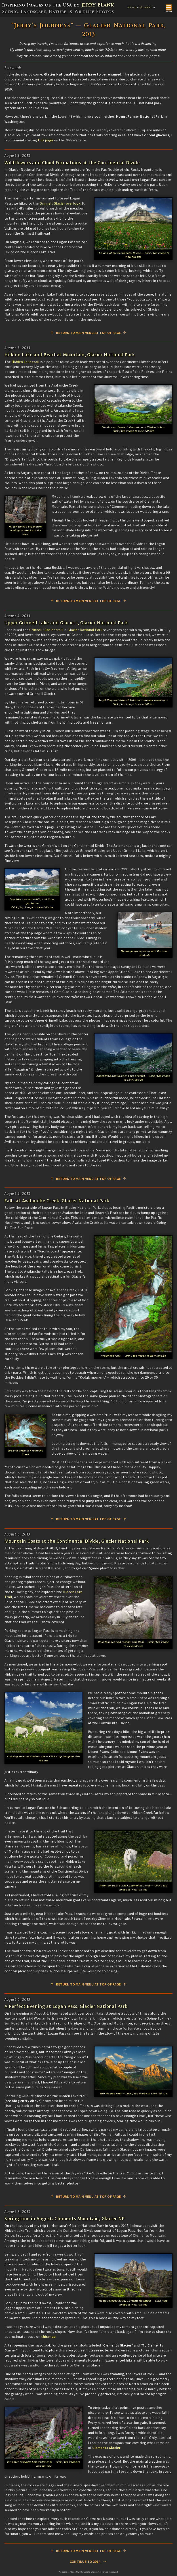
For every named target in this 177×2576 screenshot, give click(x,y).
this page (45, 140)
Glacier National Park (84, 629)
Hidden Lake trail (25, 361)
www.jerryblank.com (141, 7)
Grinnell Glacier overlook (60, 203)
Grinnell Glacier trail (46, 629)
